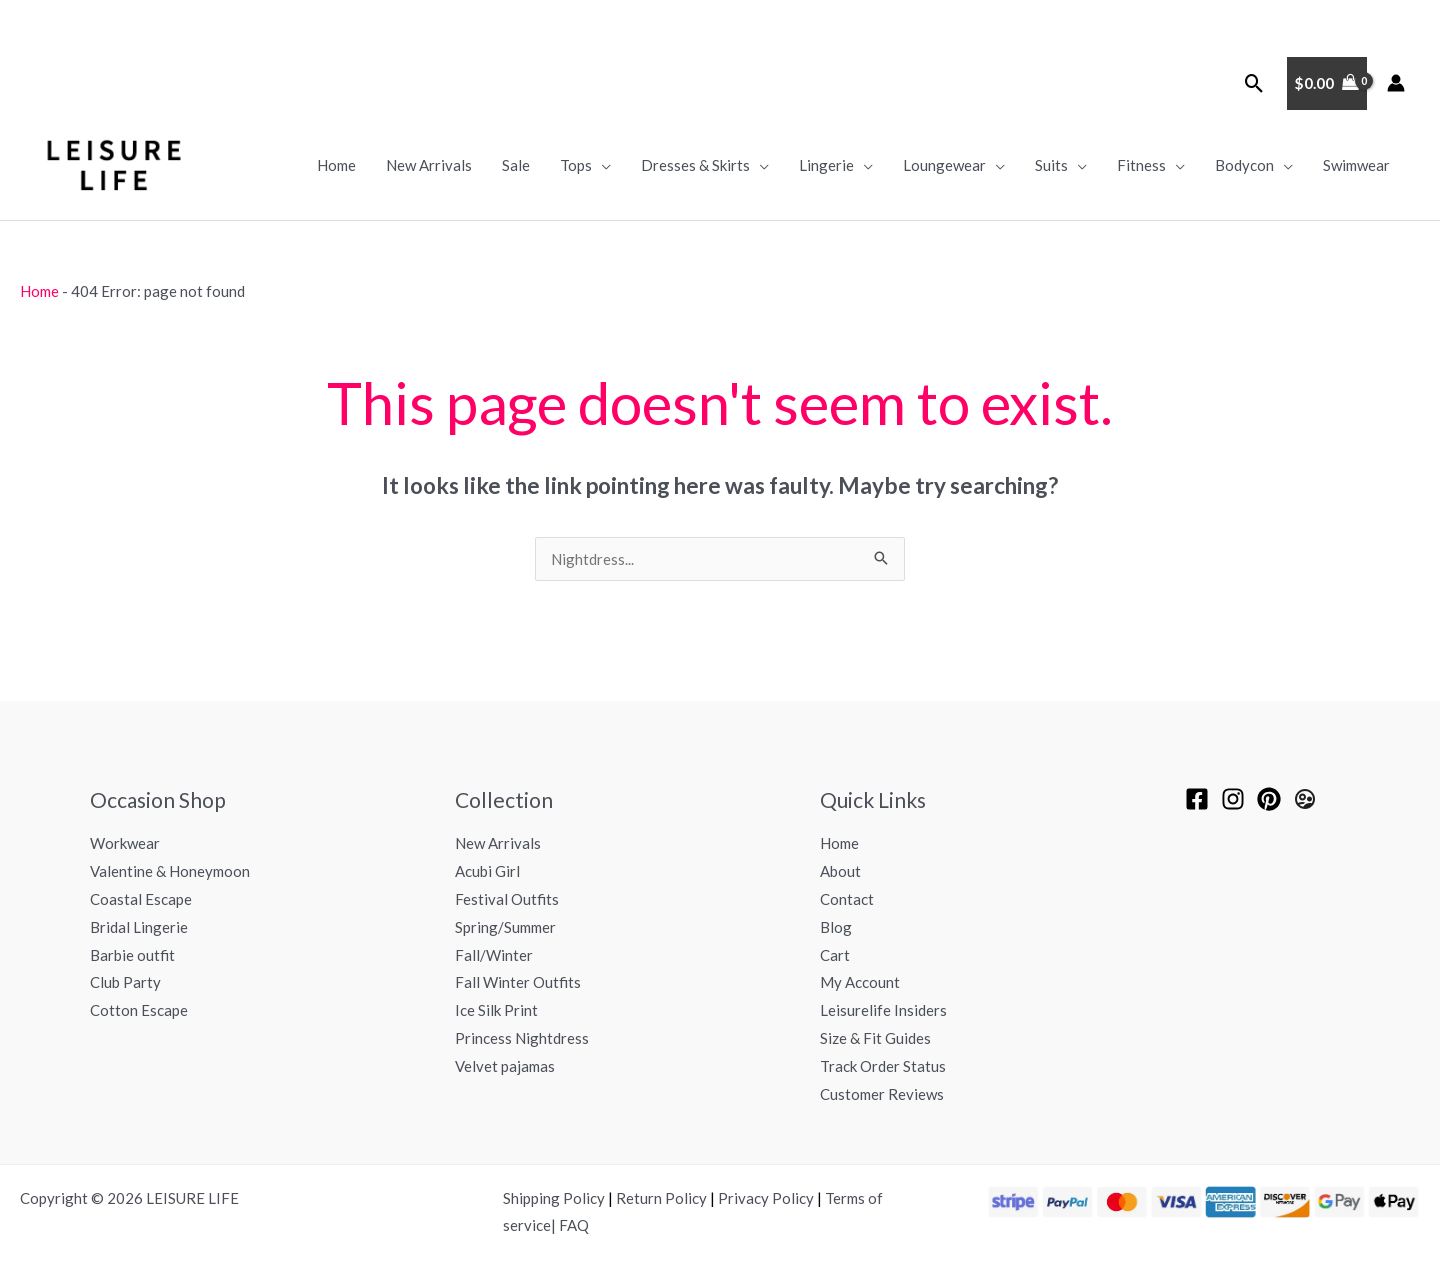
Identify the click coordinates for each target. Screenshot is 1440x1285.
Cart (835, 955)
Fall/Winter (494, 955)
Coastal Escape (141, 899)
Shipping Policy (554, 1198)
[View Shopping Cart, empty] (1327, 83)
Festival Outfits (507, 899)
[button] (1254, 83)
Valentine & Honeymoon (170, 871)
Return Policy (661, 1198)
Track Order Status (883, 1066)
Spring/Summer (505, 927)
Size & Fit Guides (875, 1038)
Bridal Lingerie (139, 927)
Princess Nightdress (522, 1038)
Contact (847, 899)
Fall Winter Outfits (518, 982)
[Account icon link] (1396, 83)
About (840, 871)
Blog (836, 927)
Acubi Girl (487, 871)
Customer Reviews (882, 1094)
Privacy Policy (766, 1198)
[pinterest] (1269, 799)
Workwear (125, 843)
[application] (601, 165)
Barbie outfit (132, 955)
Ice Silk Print (496, 1010)
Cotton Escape (139, 1010)
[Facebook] (1197, 799)
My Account (860, 982)
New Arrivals (498, 843)
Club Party (125, 982)
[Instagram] (1233, 799)
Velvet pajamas (505, 1066)
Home (39, 291)
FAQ (574, 1225)
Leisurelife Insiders (883, 1010)
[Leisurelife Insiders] (1305, 799)
